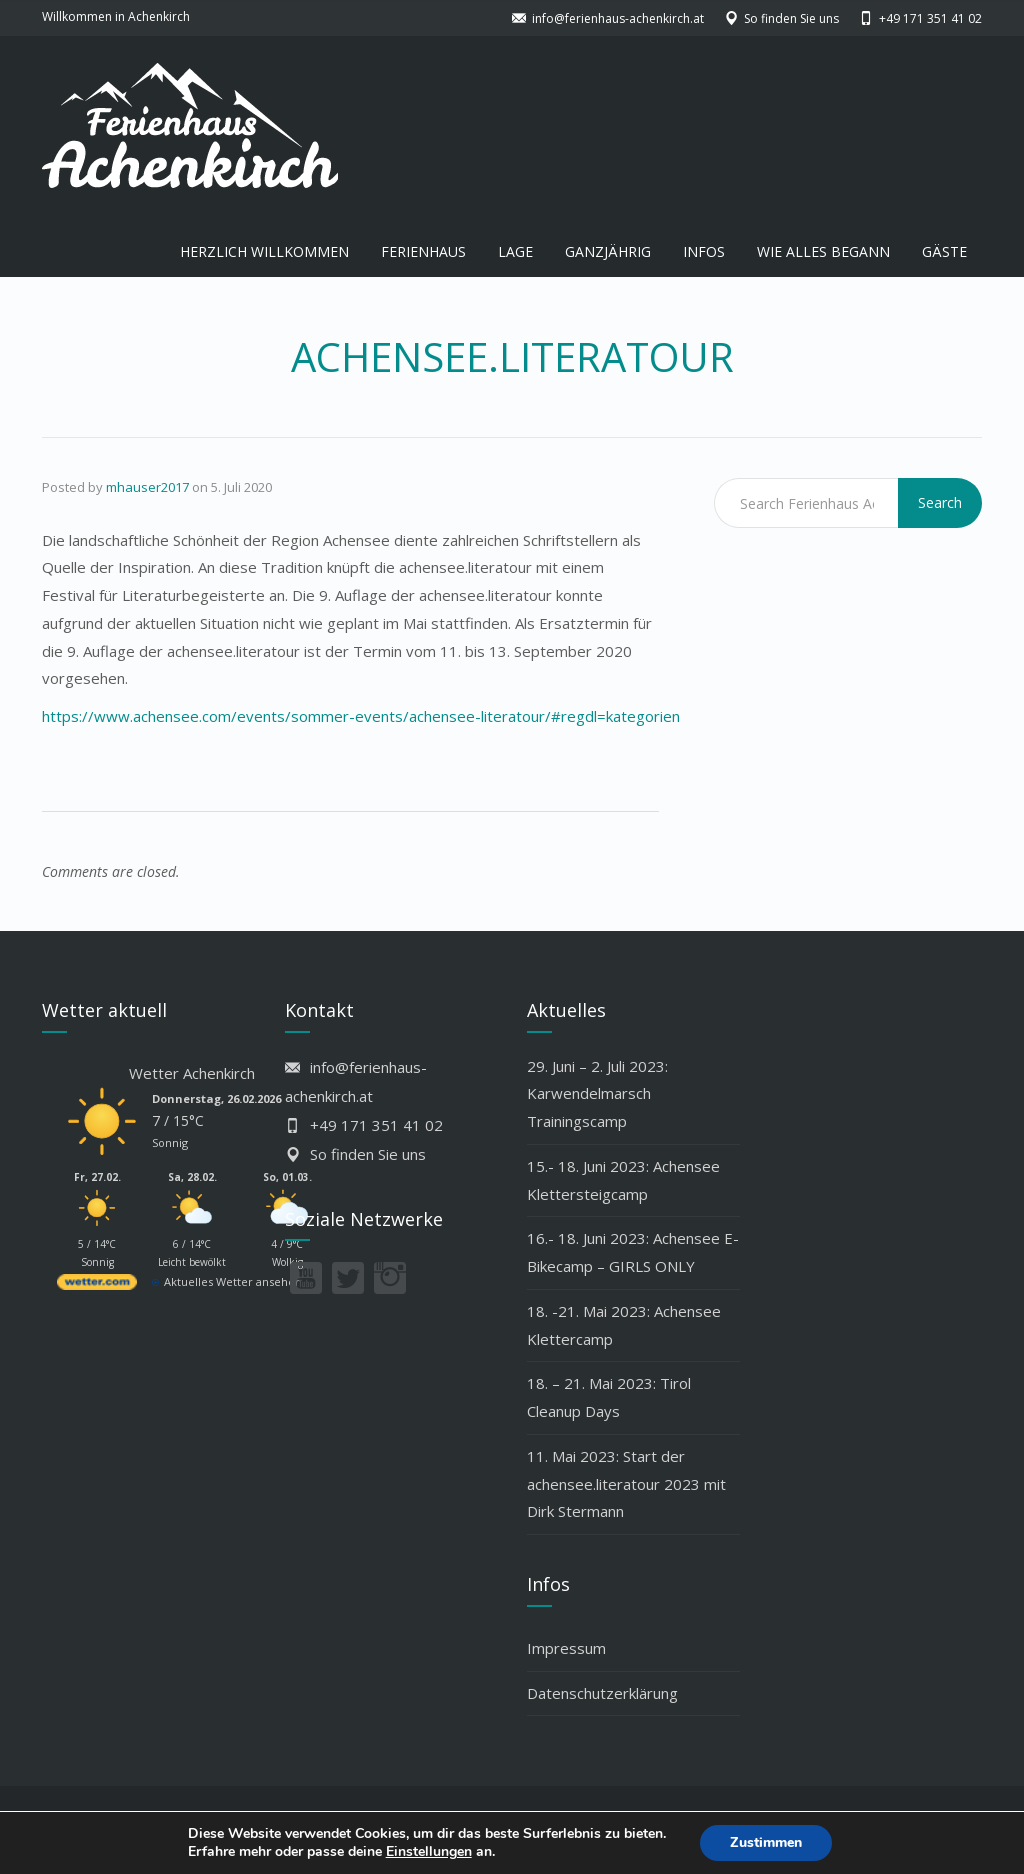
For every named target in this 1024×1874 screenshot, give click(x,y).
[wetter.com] (97, 1285)
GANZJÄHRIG (608, 251)
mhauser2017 (147, 487)
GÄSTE (944, 251)
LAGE (515, 251)
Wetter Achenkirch (192, 1073)
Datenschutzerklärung (602, 1693)
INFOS (704, 251)
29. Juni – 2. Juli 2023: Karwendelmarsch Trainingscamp (597, 1094)
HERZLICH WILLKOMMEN (264, 251)
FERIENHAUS (423, 251)
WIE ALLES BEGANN (823, 251)
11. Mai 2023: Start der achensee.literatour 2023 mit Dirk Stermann (626, 1484)
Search (940, 502)
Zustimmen (766, 1842)
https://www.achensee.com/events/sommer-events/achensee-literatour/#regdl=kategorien (361, 716)
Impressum (566, 1648)
